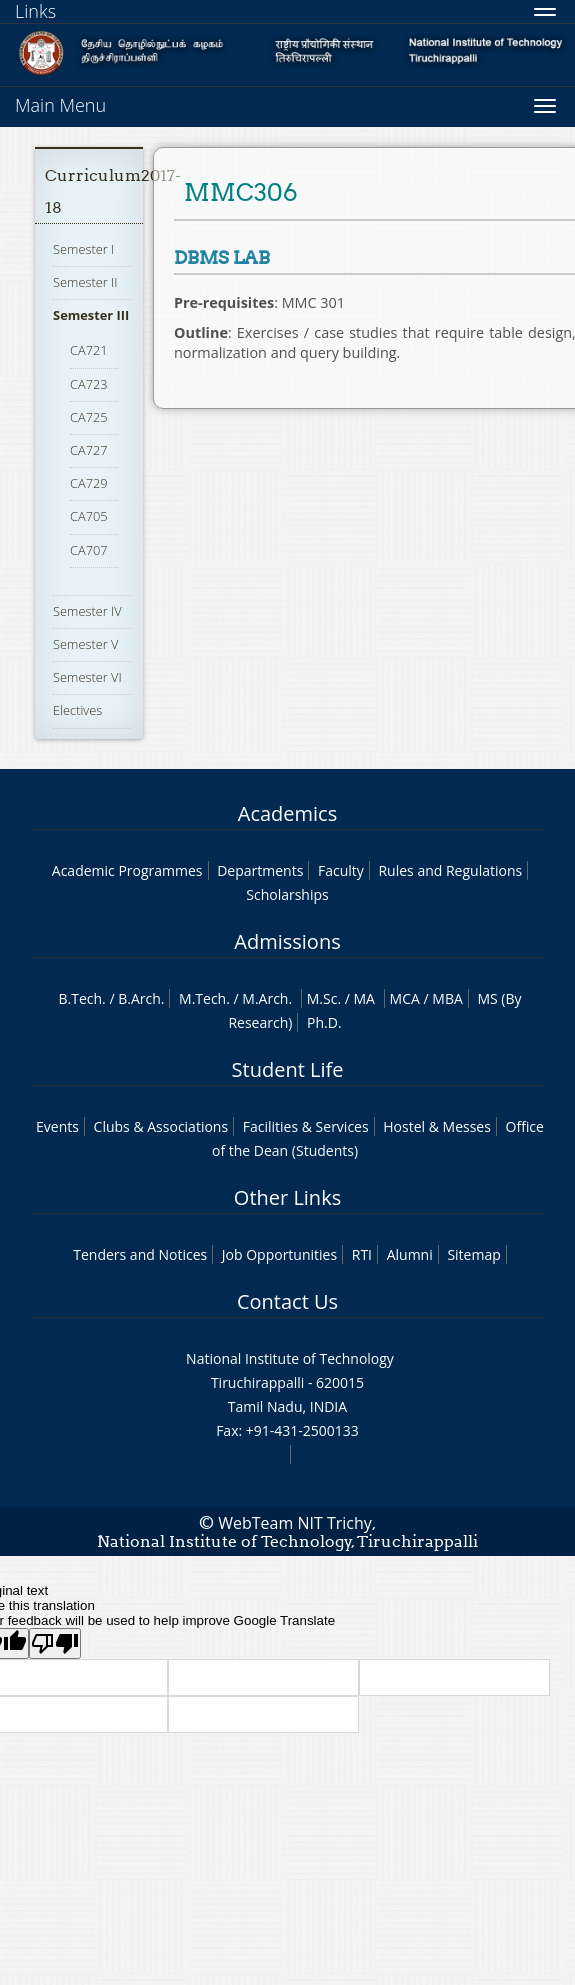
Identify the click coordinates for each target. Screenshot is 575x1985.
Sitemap (473, 1254)
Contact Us (287, 1301)
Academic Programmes (127, 870)
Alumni (410, 1254)
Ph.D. (324, 1022)
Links (35, 11)
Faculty (341, 870)
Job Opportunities (279, 1254)
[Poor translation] (55, 1643)
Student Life (288, 1069)
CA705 (89, 516)
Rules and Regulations (450, 870)
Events (57, 1126)
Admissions (287, 941)
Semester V (85, 644)
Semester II (85, 282)
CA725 (89, 417)
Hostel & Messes (437, 1126)
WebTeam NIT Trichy (295, 1523)
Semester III (91, 315)
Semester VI (87, 677)
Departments (260, 870)
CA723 (89, 384)
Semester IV (87, 611)
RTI (362, 1254)
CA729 (89, 483)
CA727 (89, 450)
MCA (405, 998)
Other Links (287, 1197)
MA (364, 998)
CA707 (89, 550)
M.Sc (322, 998)
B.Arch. (141, 998)
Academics (287, 813)
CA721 (89, 350)
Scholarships (287, 894)
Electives (77, 710)
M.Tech (202, 998)
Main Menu (60, 105)
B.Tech (80, 998)
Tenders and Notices (140, 1254)
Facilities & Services (306, 1126)
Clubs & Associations (161, 1126)
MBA (447, 998)
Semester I (83, 249)
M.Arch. (267, 998)
